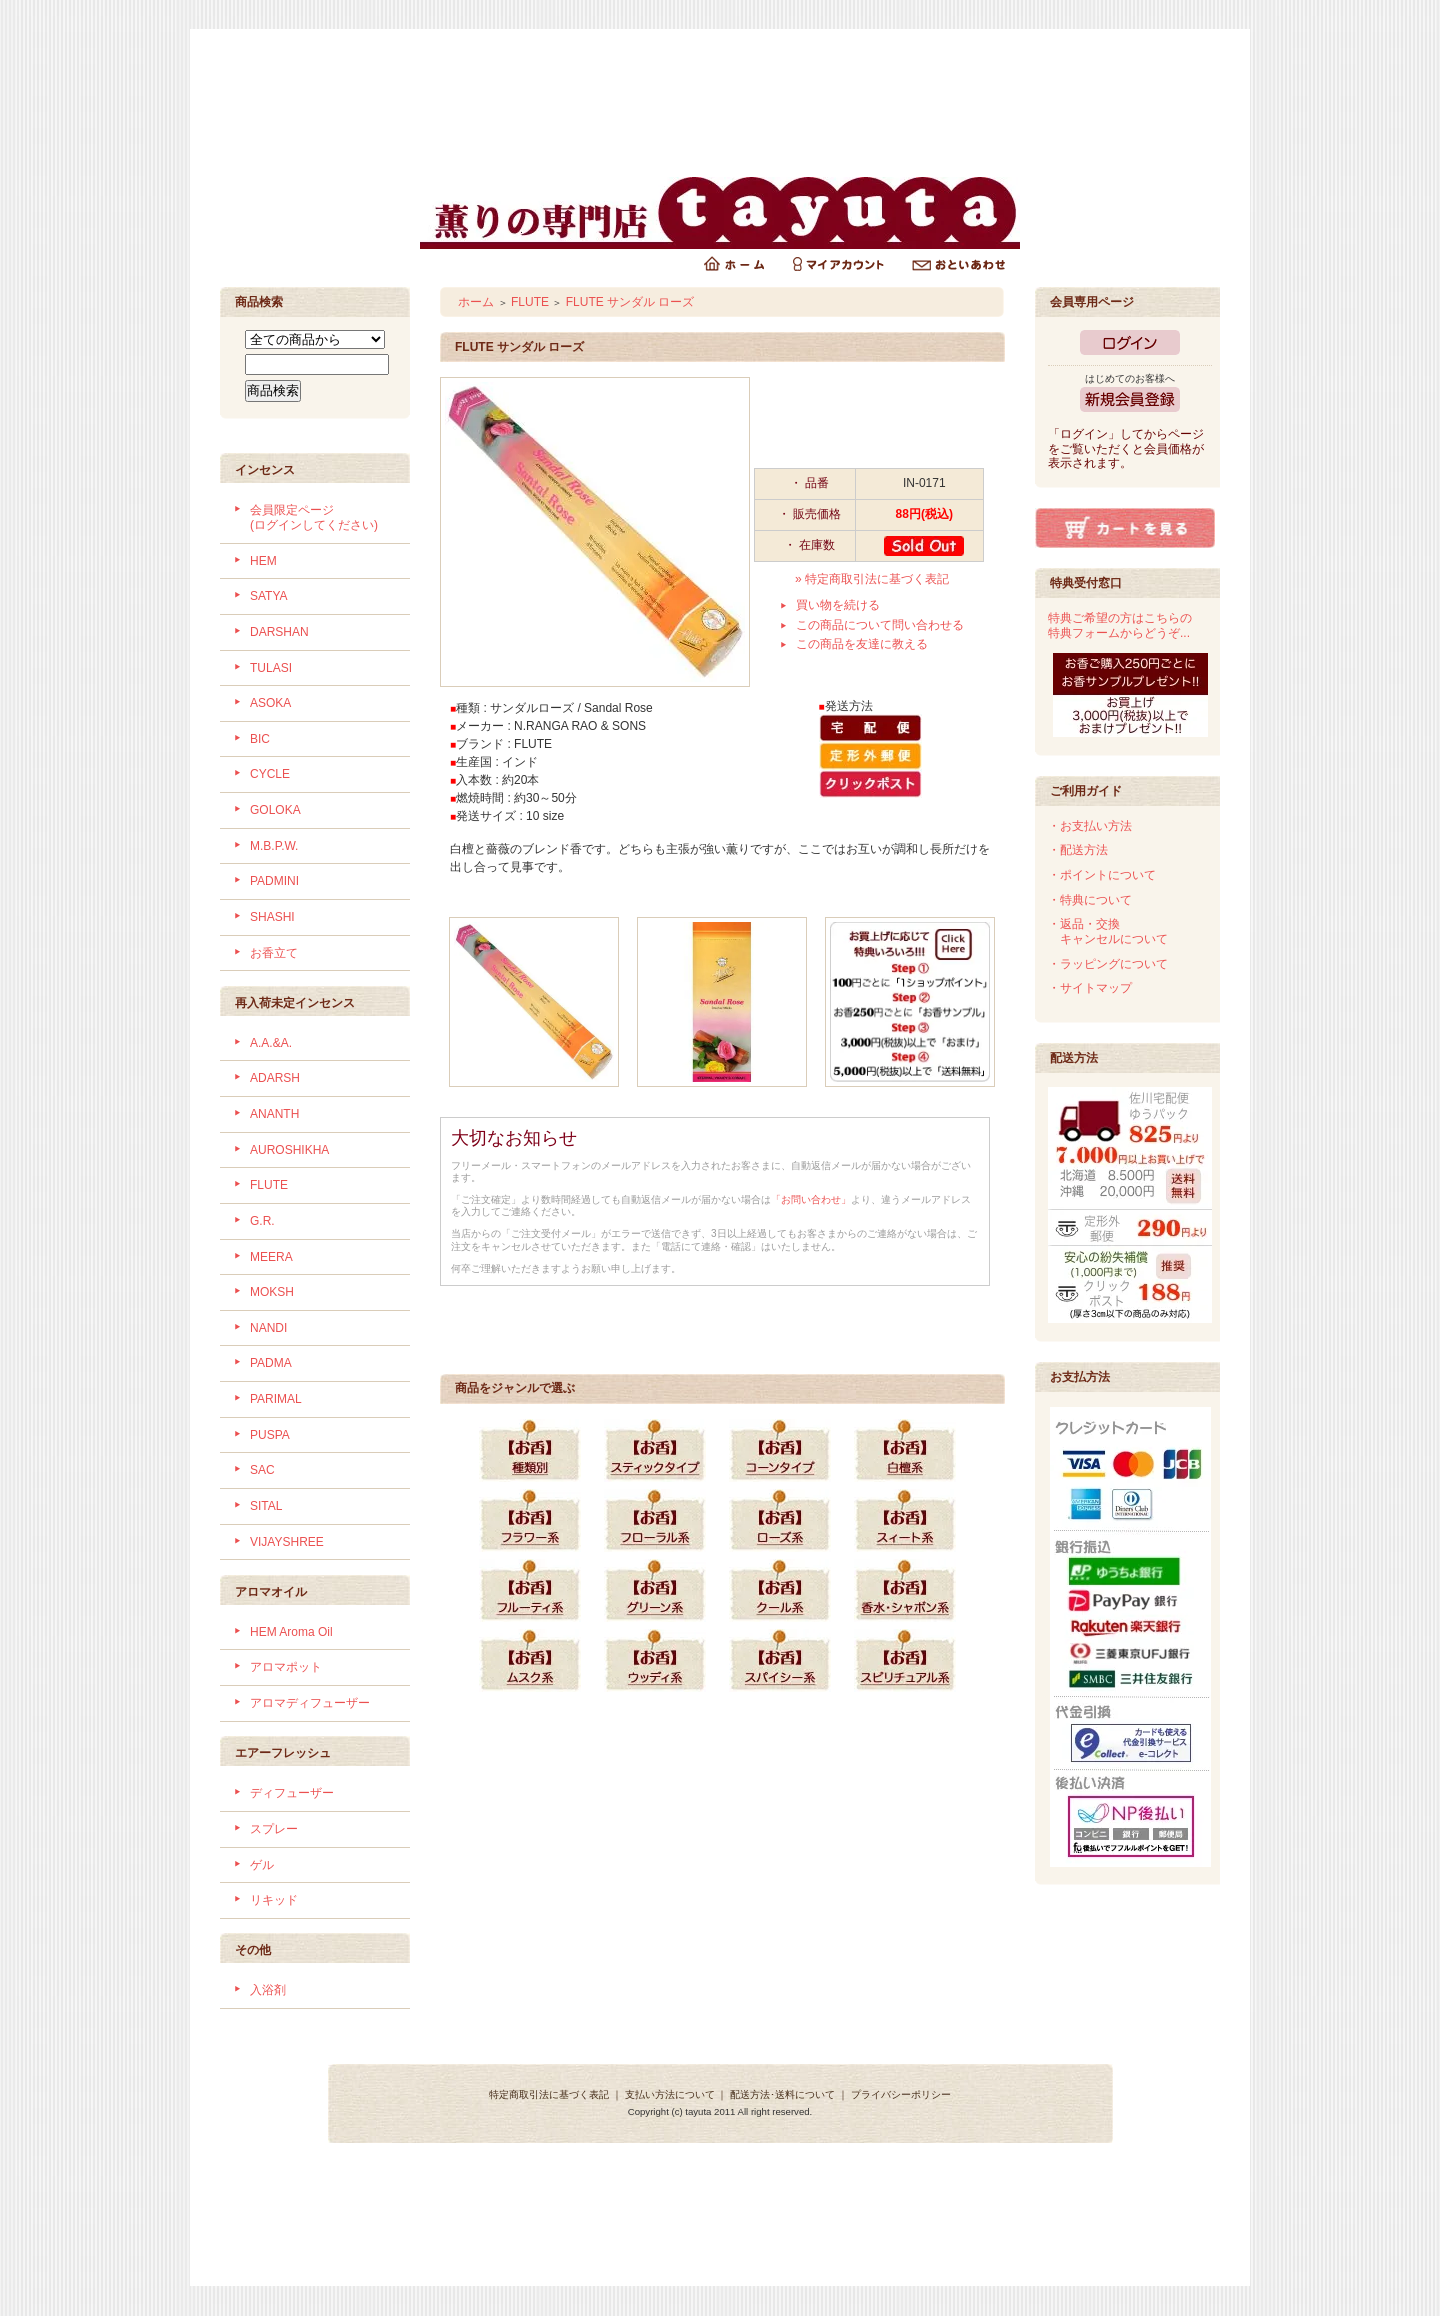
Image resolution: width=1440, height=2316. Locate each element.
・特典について (1090, 900)
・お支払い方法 (1090, 826)
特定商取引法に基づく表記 (549, 2094)
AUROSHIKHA (289, 1150)
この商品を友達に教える (862, 644)
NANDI (268, 1328)
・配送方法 (1078, 850)
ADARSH (275, 1078)
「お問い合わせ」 (811, 1199)
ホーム (476, 302)
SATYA (269, 596)
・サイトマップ (1090, 988)
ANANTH (274, 1114)
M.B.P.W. (274, 846)
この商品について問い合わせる (880, 625)
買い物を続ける (838, 605)
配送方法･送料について (782, 2094)
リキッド (274, 1900)
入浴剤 (268, 1990)
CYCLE (270, 774)
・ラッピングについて (1108, 964)
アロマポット (286, 1667)
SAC (262, 1470)
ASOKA (270, 703)
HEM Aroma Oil (291, 1632)
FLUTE (269, 1185)
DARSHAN (279, 632)
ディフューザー (292, 1793)
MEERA (271, 1257)
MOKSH (272, 1292)
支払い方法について (670, 2094)
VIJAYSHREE (287, 1542)
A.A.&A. (271, 1043)
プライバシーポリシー (901, 2094)
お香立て (274, 953)
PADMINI (274, 881)
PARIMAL (276, 1399)
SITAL (266, 1506)
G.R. (262, 1221)
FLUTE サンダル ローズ (630, 302)
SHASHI (272, 917)
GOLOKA (275, 810)
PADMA (271, 1363)
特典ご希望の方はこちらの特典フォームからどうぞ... (1120, 625)
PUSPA (270, 1435)
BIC (260, 739)
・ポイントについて (1102, 875)
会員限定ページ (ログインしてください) (314, 517)
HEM (263, 561)
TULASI (271, 668)
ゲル (262, 1865)
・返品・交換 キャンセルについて (1108, 931)
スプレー (274, 1829)
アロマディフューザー (310, 1703)
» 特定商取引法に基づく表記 (872, 579)
